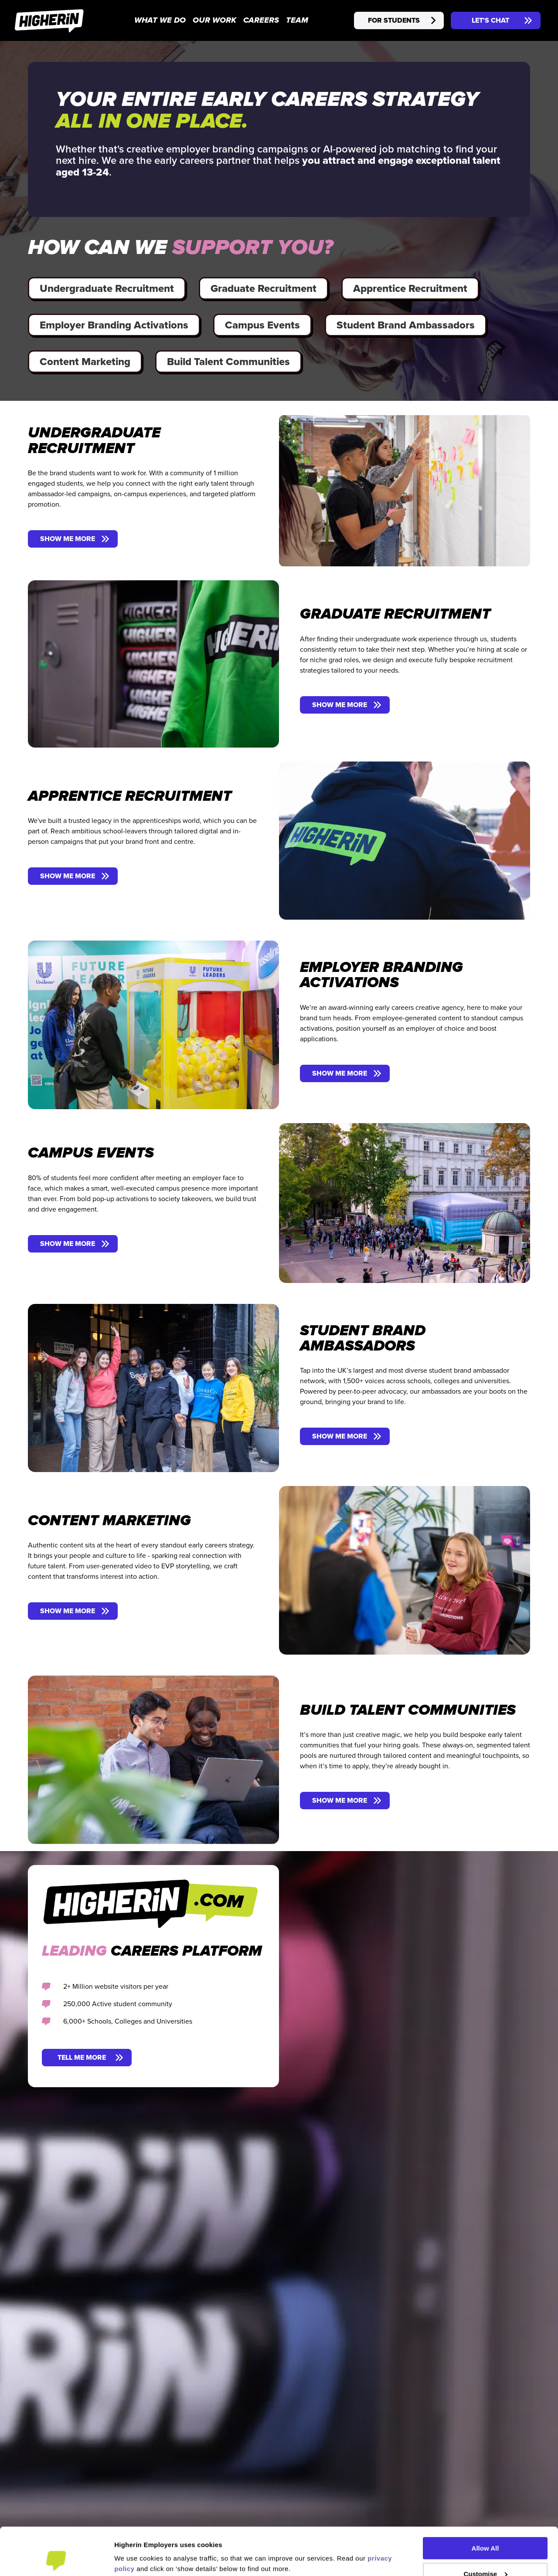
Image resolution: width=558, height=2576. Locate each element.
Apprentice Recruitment (410, 288)
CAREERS (261, 21)
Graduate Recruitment (263, 288)
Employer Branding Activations (114, 324)
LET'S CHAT (490, 20)
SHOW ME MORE (67, 539)
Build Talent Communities (228, 361)
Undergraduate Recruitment (107, 288)
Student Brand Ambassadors (406, 324)
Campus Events (262, 324)
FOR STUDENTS (394, 20)
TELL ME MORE (82, 2057)
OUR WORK (214, 21)
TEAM (297, 21)
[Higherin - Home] (49, 20)
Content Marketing (85, 361)
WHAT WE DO (160, 21)
